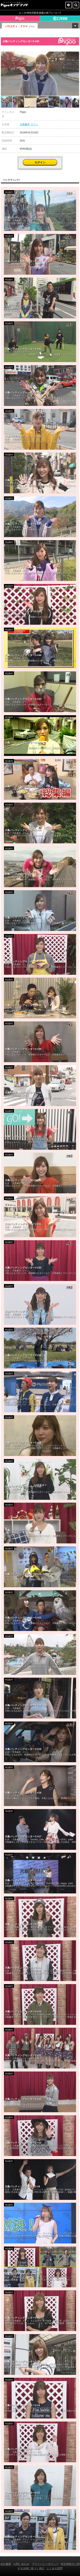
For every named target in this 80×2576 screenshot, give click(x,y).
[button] (76, 55)
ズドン (34, 124)
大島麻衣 (25, 124)
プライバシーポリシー (45, 2564)
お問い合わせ (21, 2564)
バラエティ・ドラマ (19, 26)
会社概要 (5, 2564)
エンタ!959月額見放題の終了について (40, 12)
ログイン (40, 162)
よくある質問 (54, 2568)
